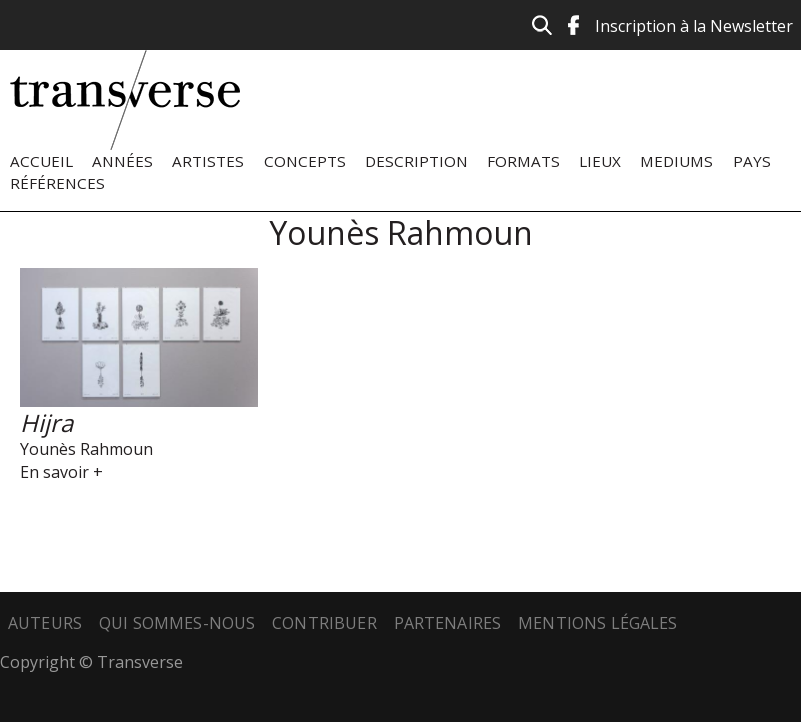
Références (57, 183)
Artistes (208, 161)
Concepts (305, 161)
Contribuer (324, 623)
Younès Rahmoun (86, 449)
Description (416, 161)
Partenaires (448, 623)
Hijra (46, 422)
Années (122, 161)
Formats (523, 161)
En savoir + (61, 472)
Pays (752, 161)
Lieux (600, 161)
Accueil (41, 161)
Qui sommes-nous (177, 623)
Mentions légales (598, 623)
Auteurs (45, 623)
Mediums (676, 161)
